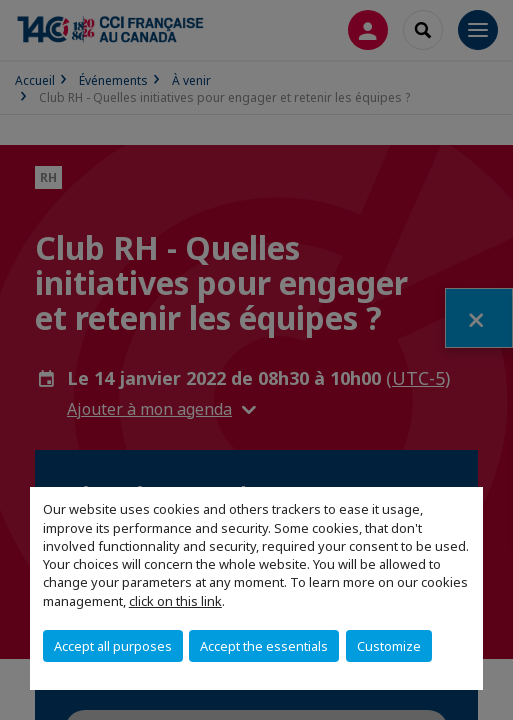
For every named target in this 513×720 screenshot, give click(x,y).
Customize (389, 646)
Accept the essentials (264, 646)
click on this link (175, 601)
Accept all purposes (113, 646)
